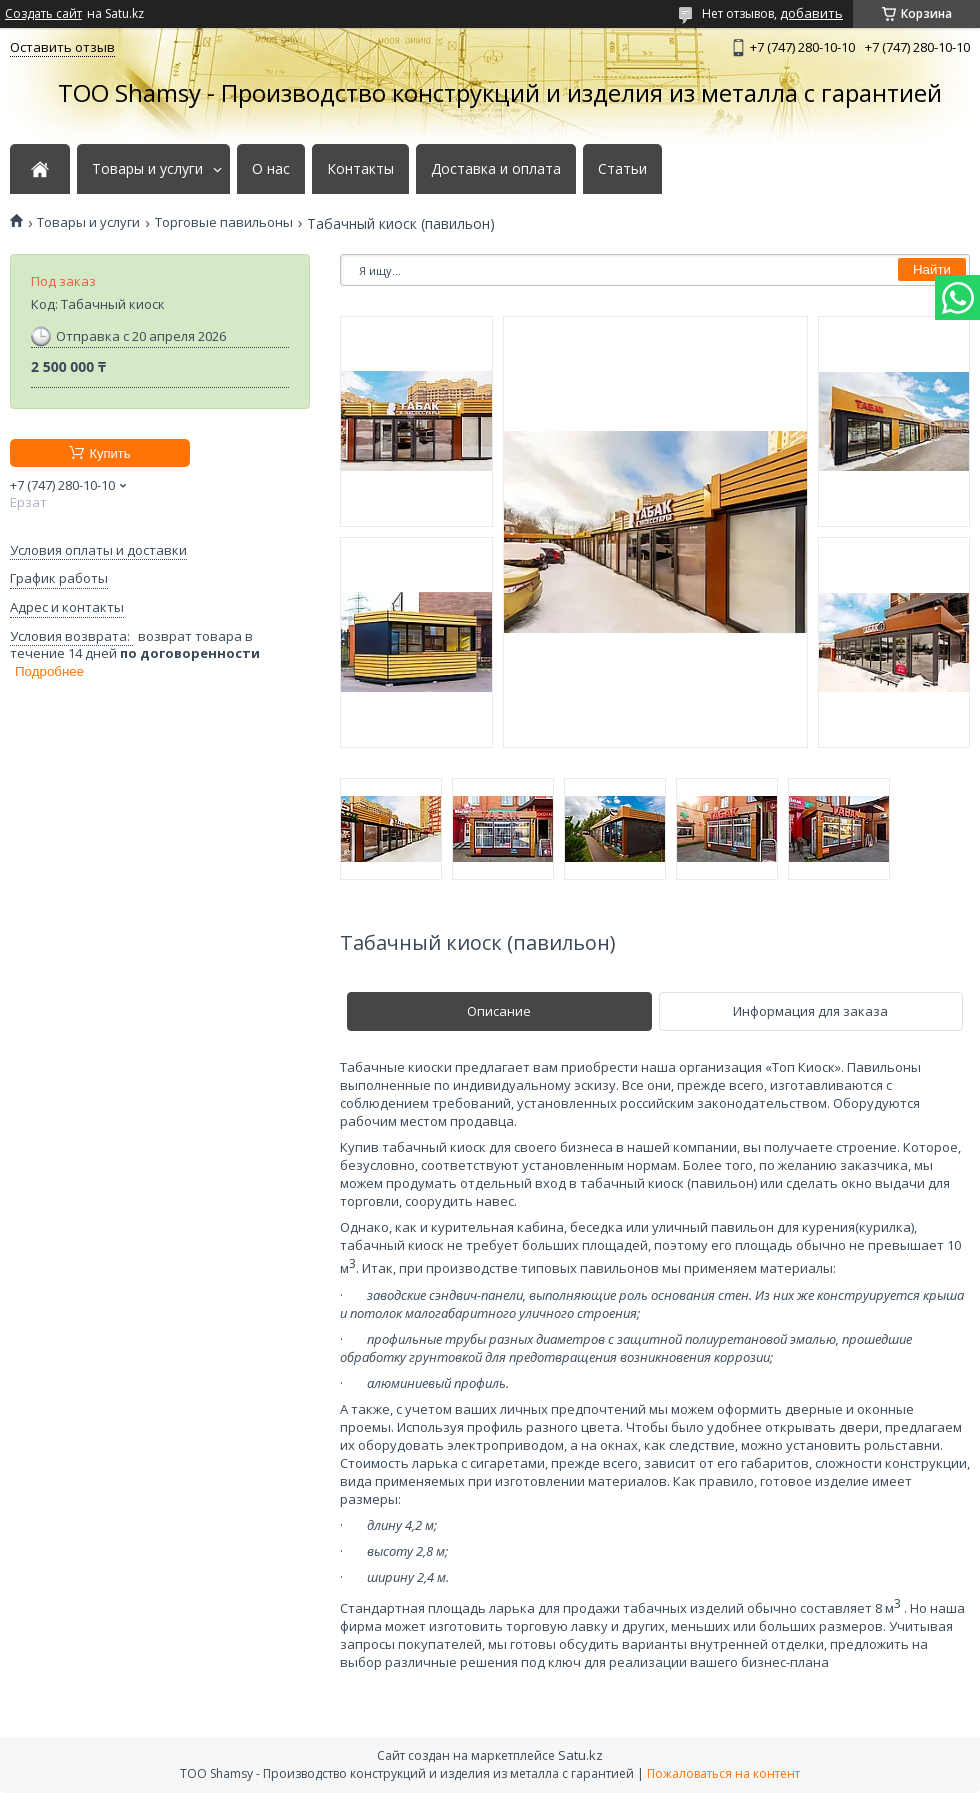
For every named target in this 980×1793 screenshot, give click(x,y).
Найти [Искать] (932, 269)
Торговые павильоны (224, 222)
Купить (109, 453)
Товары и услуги (147, 169)
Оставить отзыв (62, 47)
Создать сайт (43, 14)
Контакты (360, 169)
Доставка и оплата (496, 169)
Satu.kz (580, 1755)
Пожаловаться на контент (723, 1773)
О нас (271, 169)
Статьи (622, 169)
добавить (811, 13)
